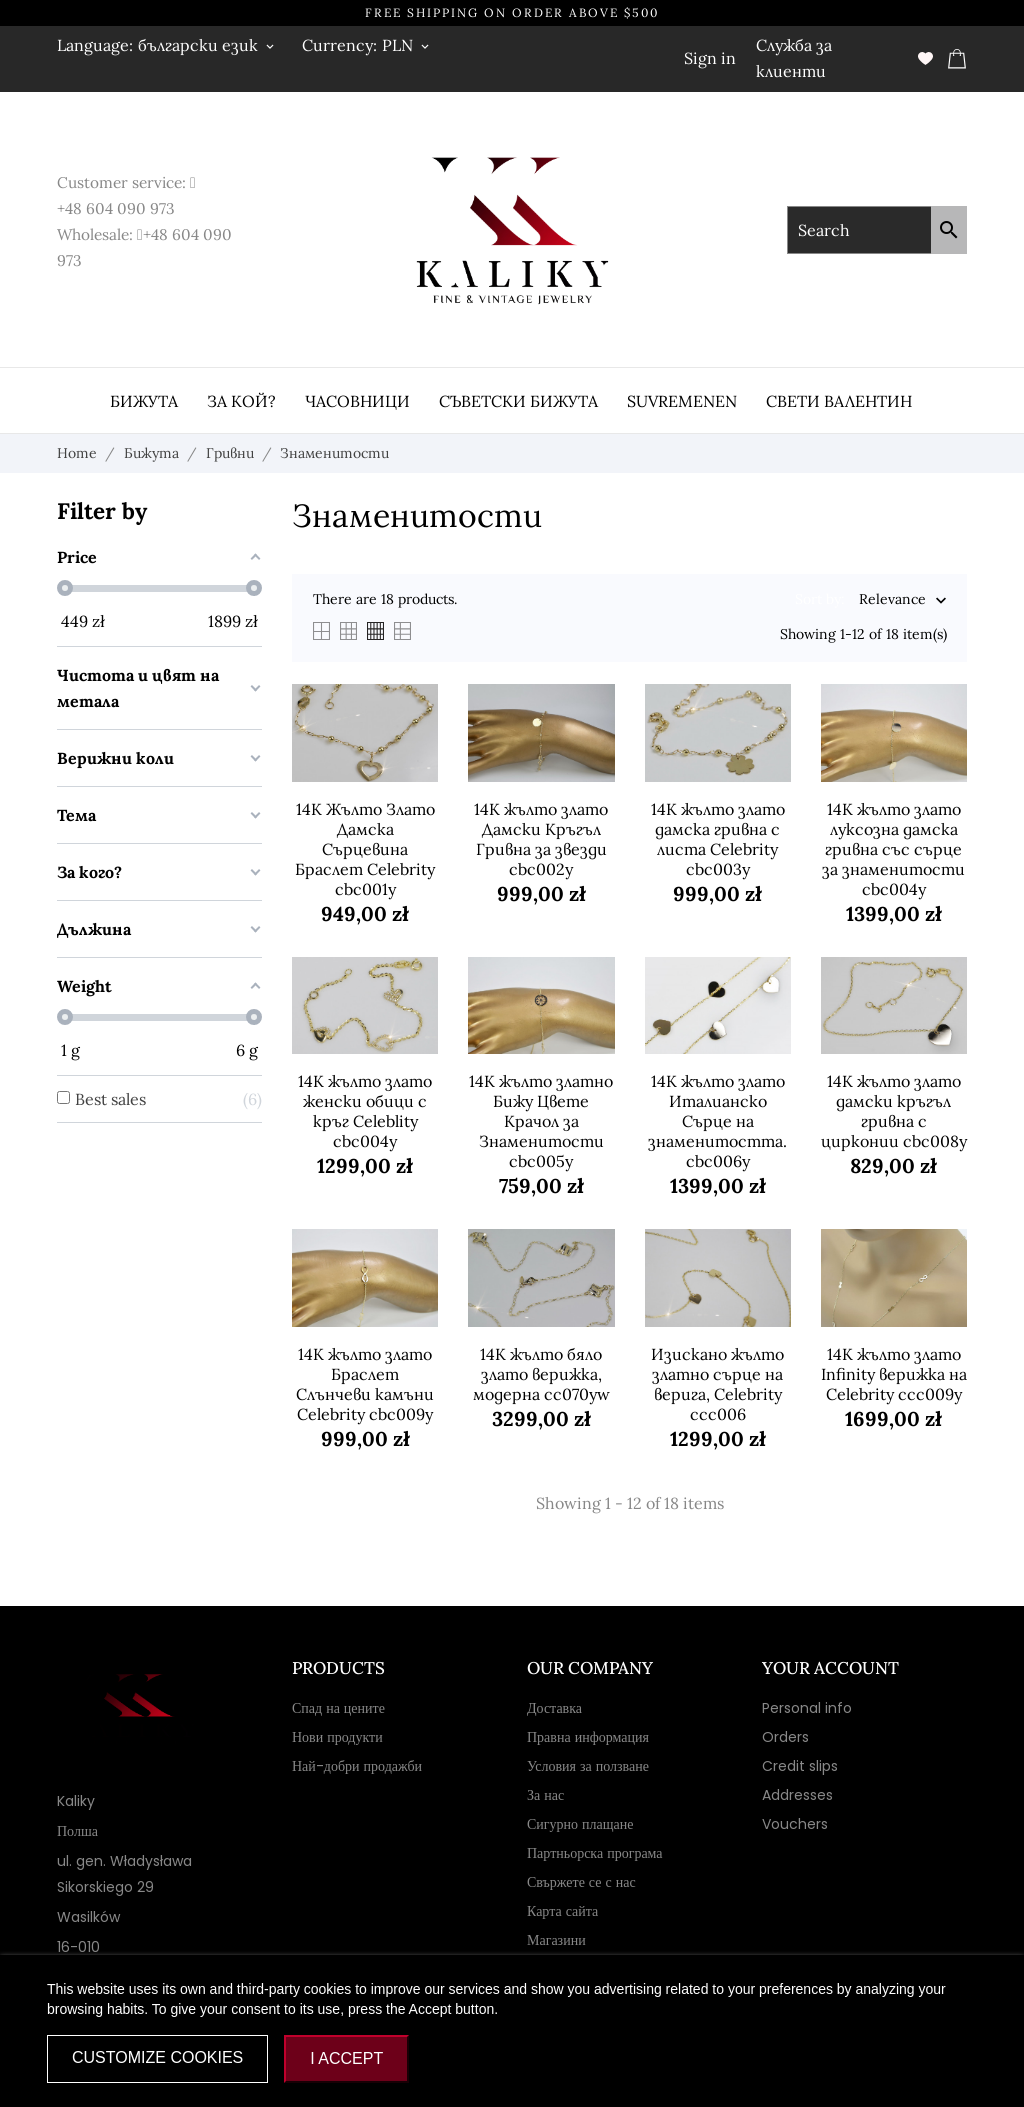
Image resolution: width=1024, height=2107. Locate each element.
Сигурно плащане (580, 1824)
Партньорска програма (595, 1853)
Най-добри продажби (357, 1766)
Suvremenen (682, 401)
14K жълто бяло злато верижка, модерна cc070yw (541, 1374)
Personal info (807, 1708)
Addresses (797, 1795)
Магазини (556, 1940)
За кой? (241, 401)
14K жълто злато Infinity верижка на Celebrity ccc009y (894, 1374)
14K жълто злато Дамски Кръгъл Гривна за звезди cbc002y (541, 839)
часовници (357, 401)
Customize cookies (157, 2057)
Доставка (554, 1708)
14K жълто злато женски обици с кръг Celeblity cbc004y (365, 1111)
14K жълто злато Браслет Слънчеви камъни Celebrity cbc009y (365, 1384)
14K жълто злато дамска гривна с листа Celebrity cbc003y (718, 839)
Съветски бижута (518, 401)
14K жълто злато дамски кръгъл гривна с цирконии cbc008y (894, 1111)
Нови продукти (337, 1737)
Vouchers (795, 1824)
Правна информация (588, 1737)
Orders (785, 1737)
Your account (830, 1668)
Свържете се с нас (581, 1882)
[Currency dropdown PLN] (407, 45)
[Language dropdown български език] (207, 45)
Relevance (892, 600)
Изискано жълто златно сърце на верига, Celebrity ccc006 (717, 1384)
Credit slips (800, 1766)
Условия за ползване (588, 1766)
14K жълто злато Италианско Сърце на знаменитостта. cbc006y (717, 1121)
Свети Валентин (839, 401)
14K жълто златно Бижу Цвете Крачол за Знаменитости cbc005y (541, 1121)
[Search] (949, 230)
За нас (545, 1795)
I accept (346, 2058)
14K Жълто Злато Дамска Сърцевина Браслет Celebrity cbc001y (365, 849)
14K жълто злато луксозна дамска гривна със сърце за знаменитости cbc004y (893, 849)
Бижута (144, 401)
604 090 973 (130, 208)
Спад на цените (338, 1708)
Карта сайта (562, 1911)
